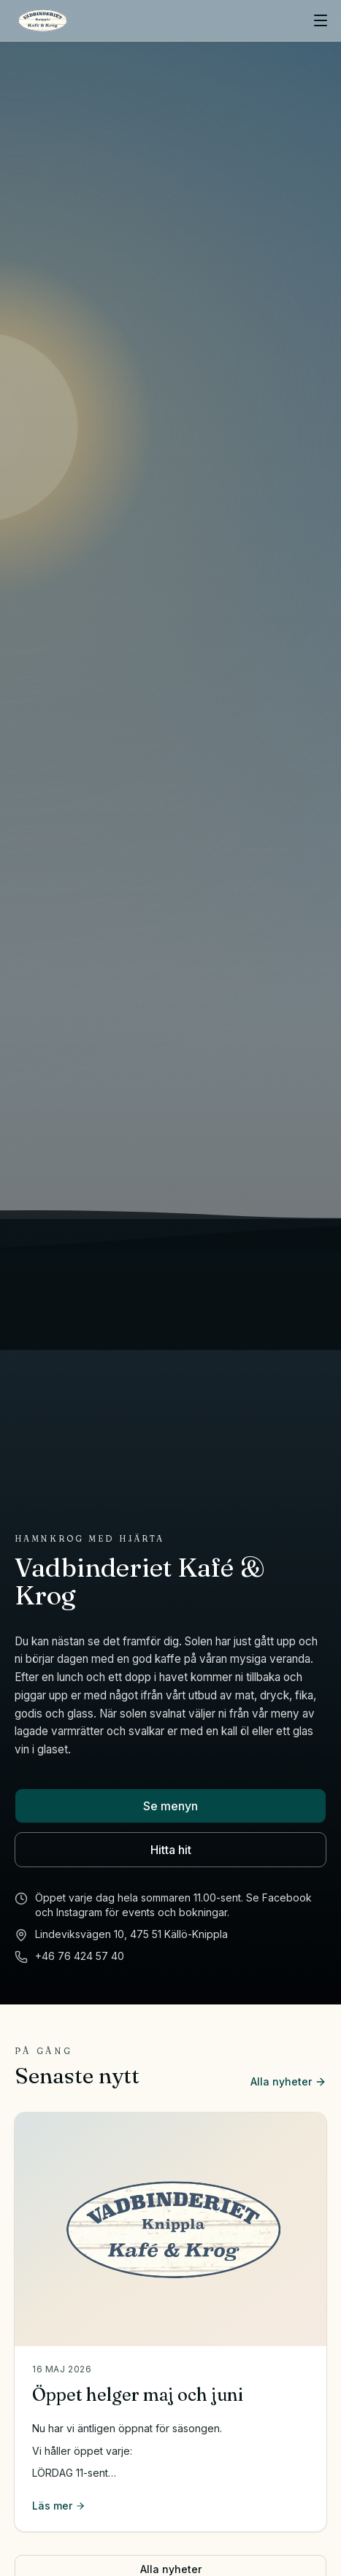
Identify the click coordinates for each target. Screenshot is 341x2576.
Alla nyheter (288, 2081)
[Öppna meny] (320, 20)
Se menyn (170, 1806)
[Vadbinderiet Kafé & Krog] (42, 20)
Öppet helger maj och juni (137, 2394)
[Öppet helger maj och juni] (170, 2229)
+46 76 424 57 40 (79, 1956)
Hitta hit (170, 1849)
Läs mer (58, 2505)
